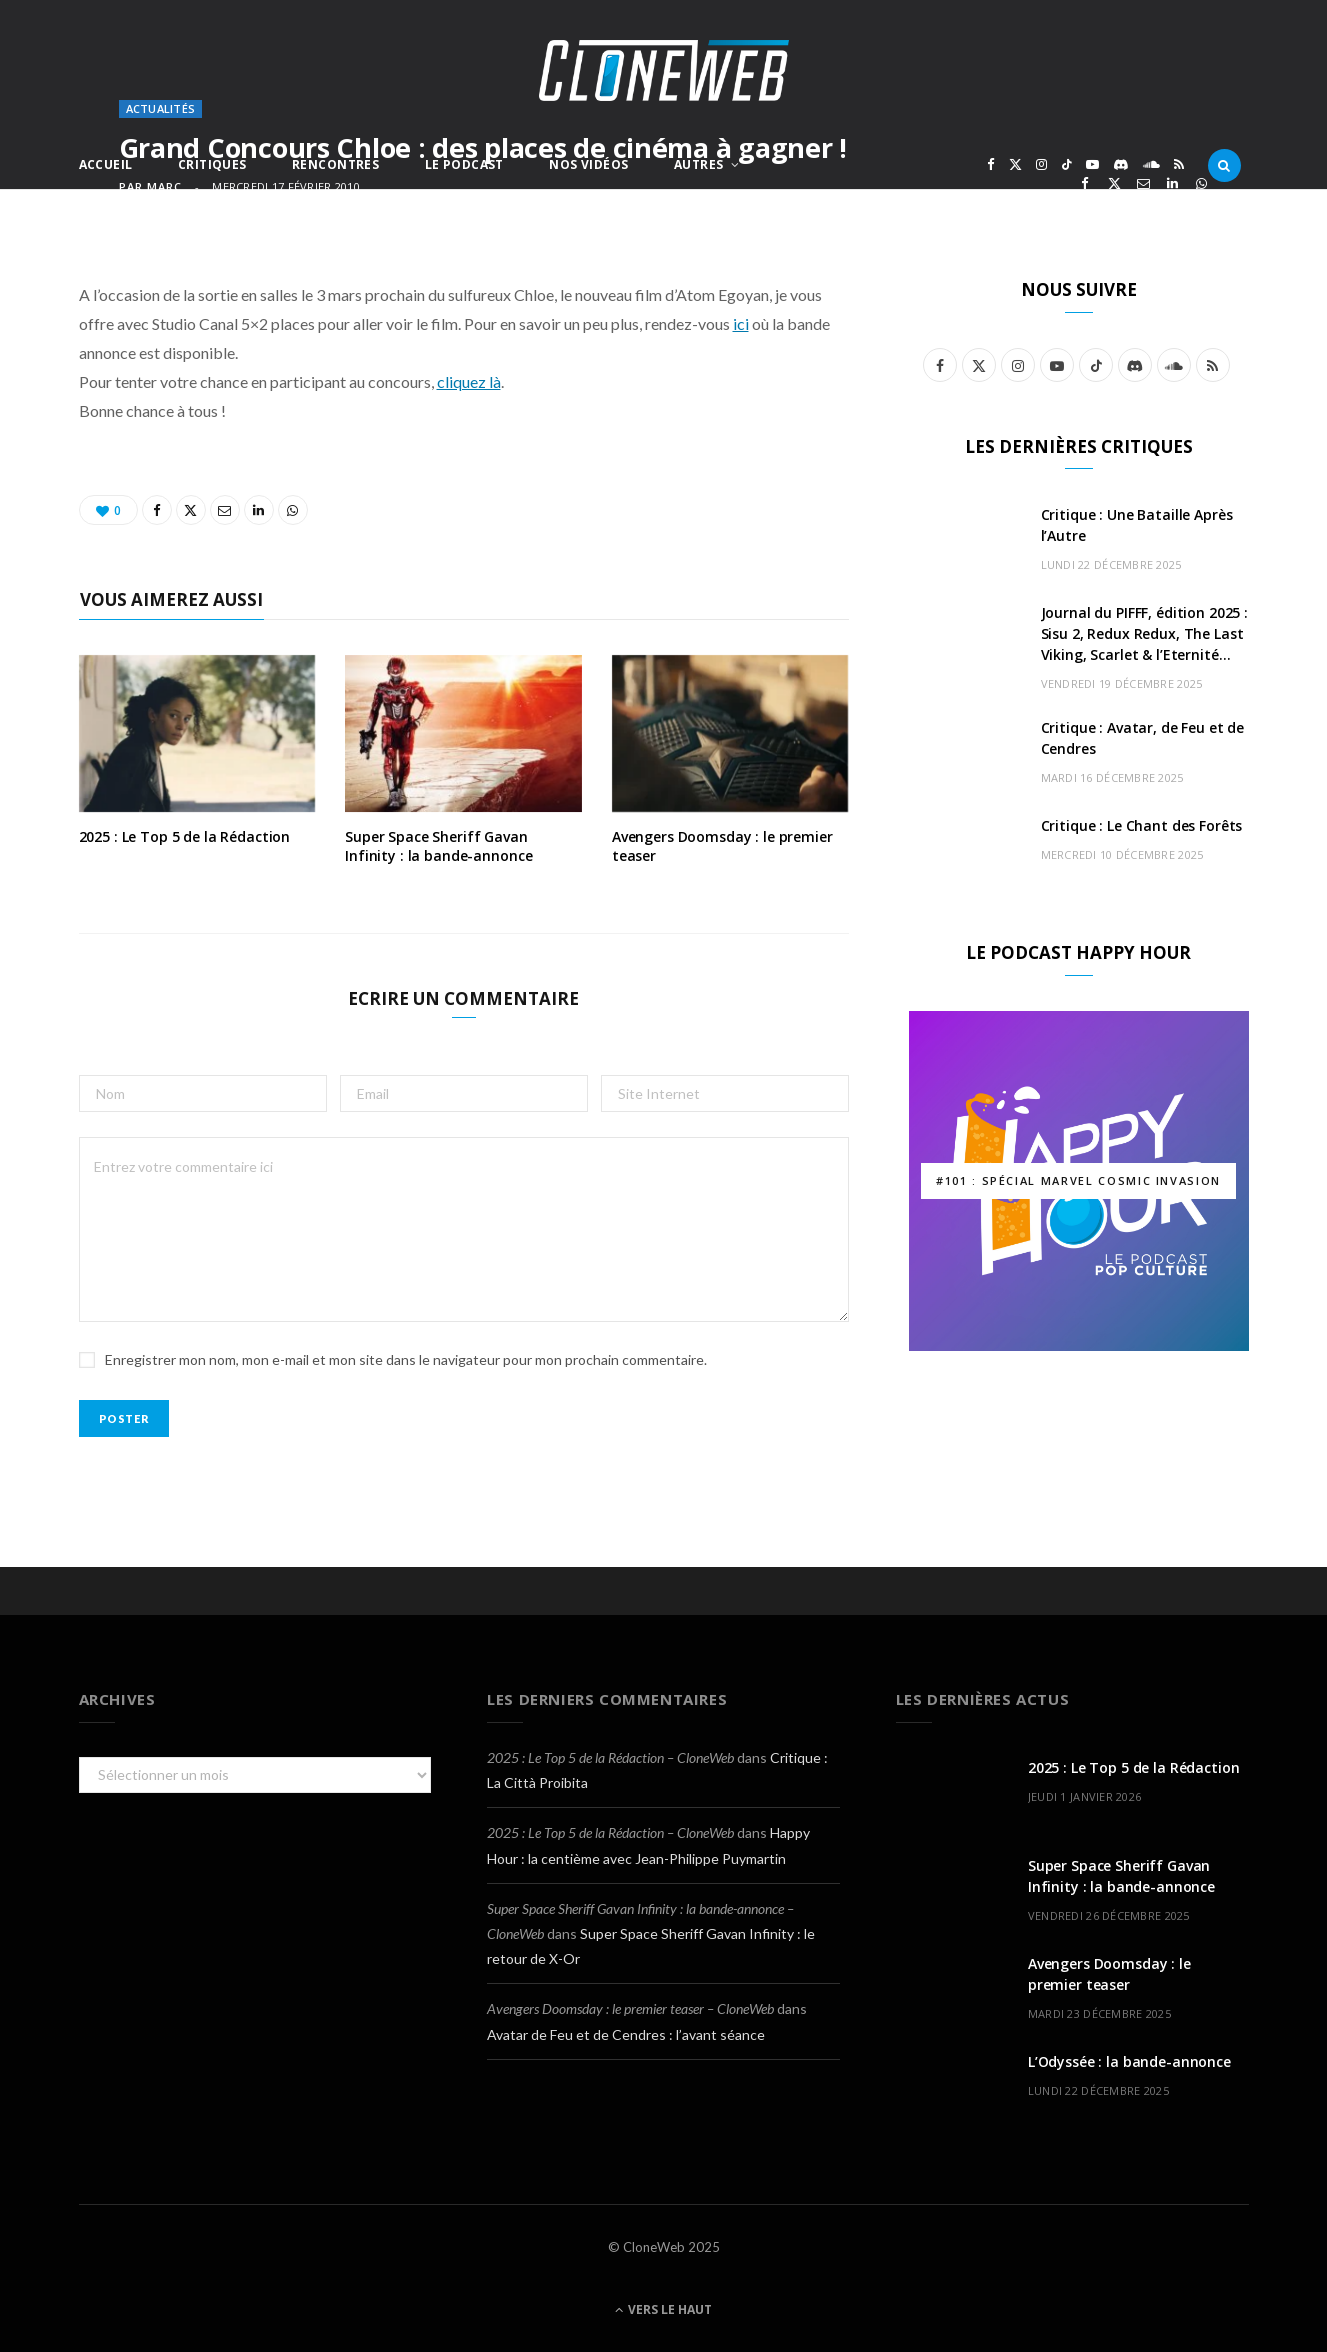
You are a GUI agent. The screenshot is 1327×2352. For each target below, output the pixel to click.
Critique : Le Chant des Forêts (1142, 825)
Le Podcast (464, 164)
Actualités (161, 108)
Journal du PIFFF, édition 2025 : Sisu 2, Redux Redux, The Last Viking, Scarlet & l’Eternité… (1145, 633)
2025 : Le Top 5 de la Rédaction (185, 836)
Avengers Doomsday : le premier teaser (722, 846)
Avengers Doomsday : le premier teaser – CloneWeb (630, 2008)
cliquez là (469, 381)
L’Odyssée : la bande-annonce (1129, 2061)
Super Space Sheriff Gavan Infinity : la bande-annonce (438, 846)
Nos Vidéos (588, 164)
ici (741, 323)
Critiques (212, 164)
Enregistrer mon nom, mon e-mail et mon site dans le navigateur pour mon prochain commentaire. (406, 1359)
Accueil (106, 164)
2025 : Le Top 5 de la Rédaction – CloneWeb (610, 1757)
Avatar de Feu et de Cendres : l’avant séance (626, 2034)
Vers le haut (663, 2309)
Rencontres (335, 164)
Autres (699, 164)
